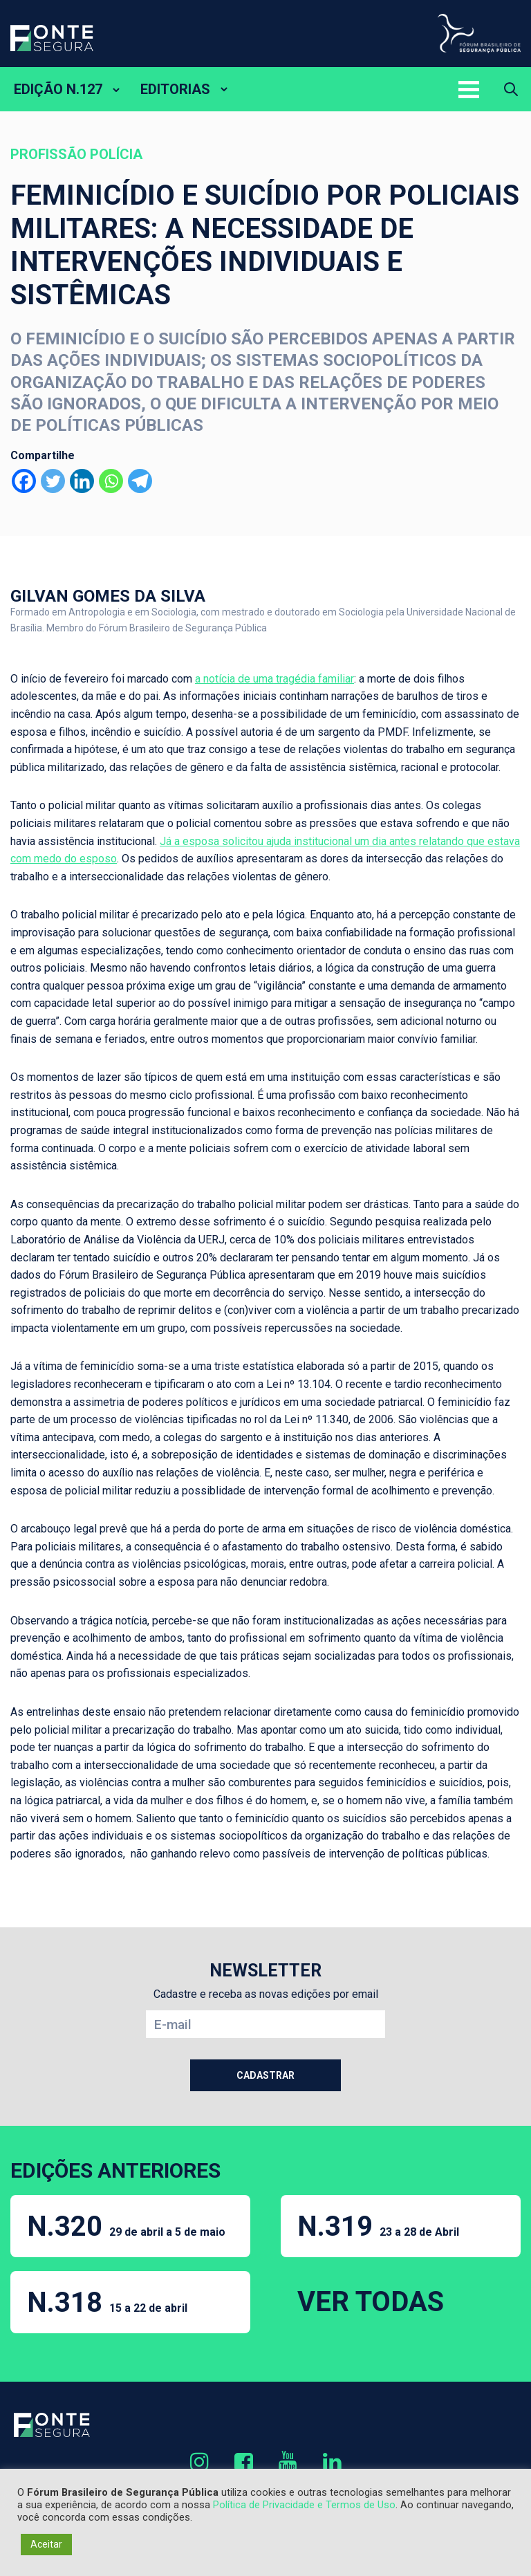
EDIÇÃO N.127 (58, 89)
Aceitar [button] (46, 2544)
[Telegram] (140, 481)
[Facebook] (24, 481)
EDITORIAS (175, 89)
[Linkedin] (82, 481)
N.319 (378, 2226)
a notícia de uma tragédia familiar (274, 678)
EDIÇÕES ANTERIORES (115, 2170)
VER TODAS (370, 2302)
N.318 (107, 2302)
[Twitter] (53, 481)
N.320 (126, 2226)
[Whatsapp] (111, 481)
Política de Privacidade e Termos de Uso (304, 2505)
